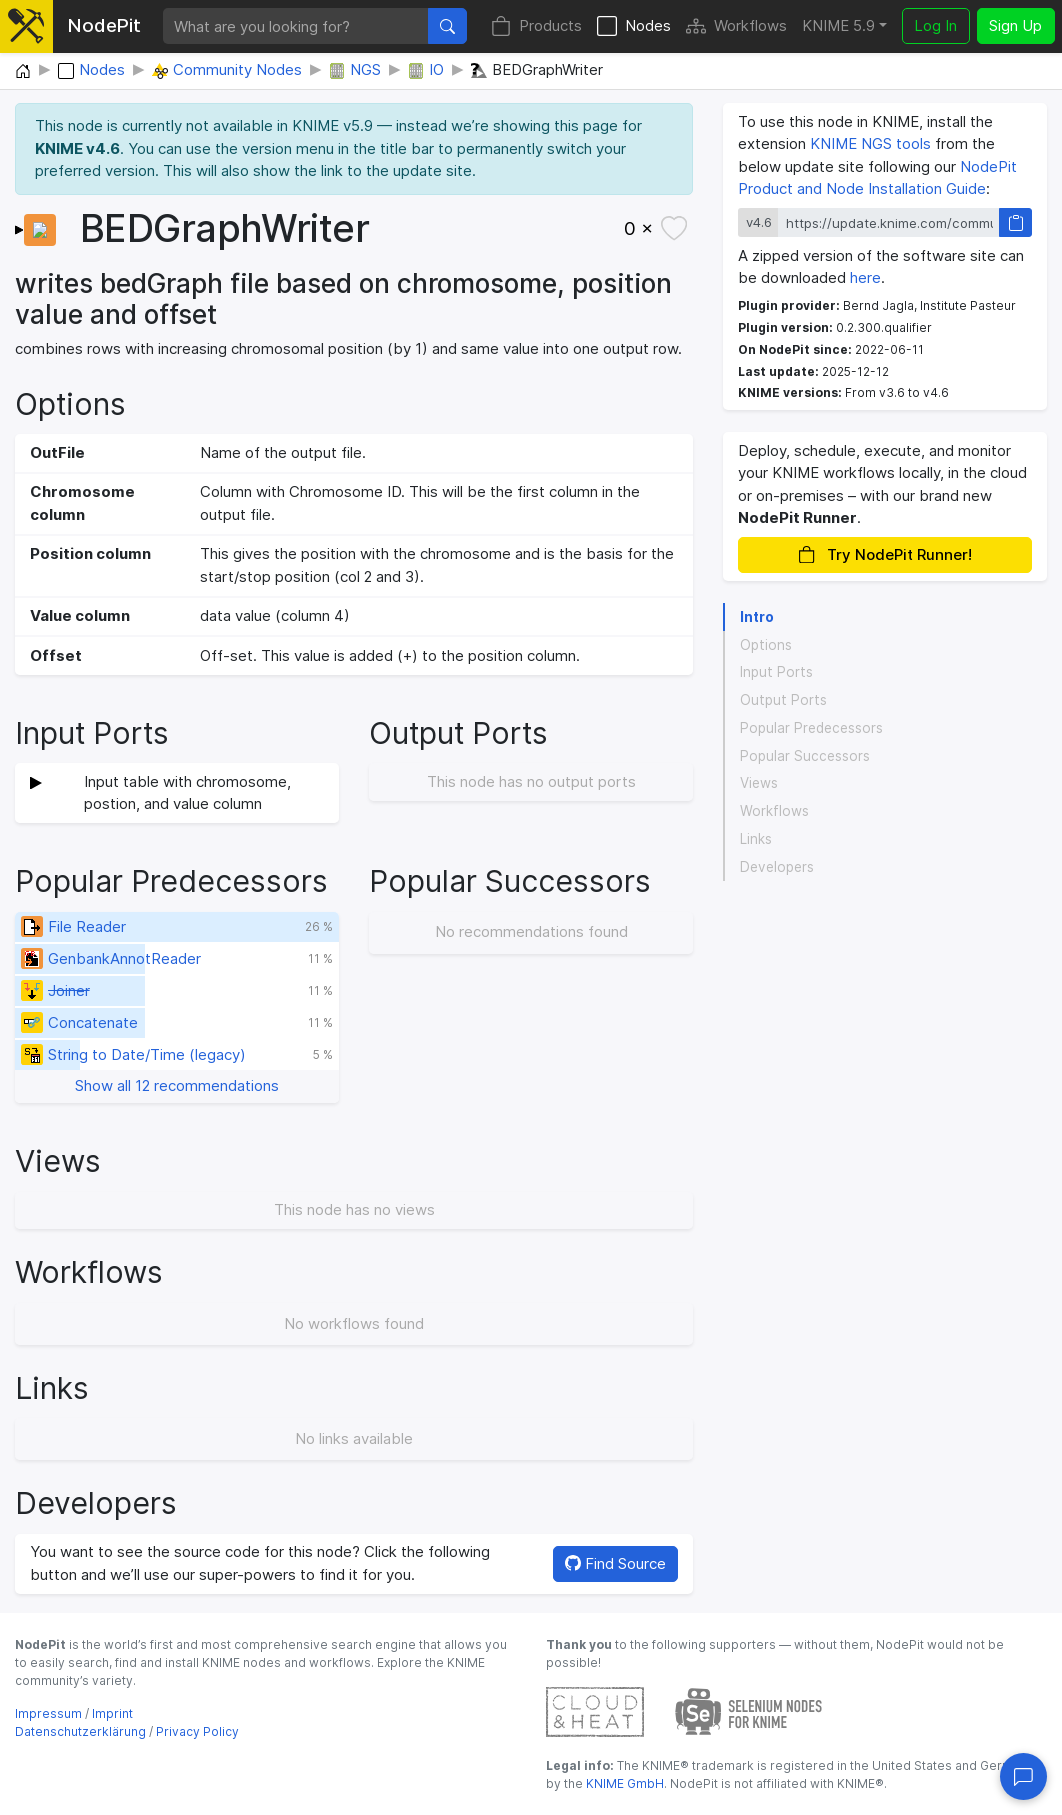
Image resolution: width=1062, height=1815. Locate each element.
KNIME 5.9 (838, 25)
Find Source (615, 1563)
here (865, 277)
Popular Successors (805, 756)
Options (766, 645)
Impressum (48, 1713)
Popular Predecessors (811, 728)
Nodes (634, 26)
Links (756, 839)
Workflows (736, 26)
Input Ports (776, 672)
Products (536, 26)
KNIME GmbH (623, 1783)
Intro (757, 617)
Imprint (112, 1713)
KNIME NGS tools (870, 143)
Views (759, 783)
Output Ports (783, 700)
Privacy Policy (197, 1731)
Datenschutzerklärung (80, 1731)
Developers (777, 867)
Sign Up (1015, 25)
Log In (935, 25)
